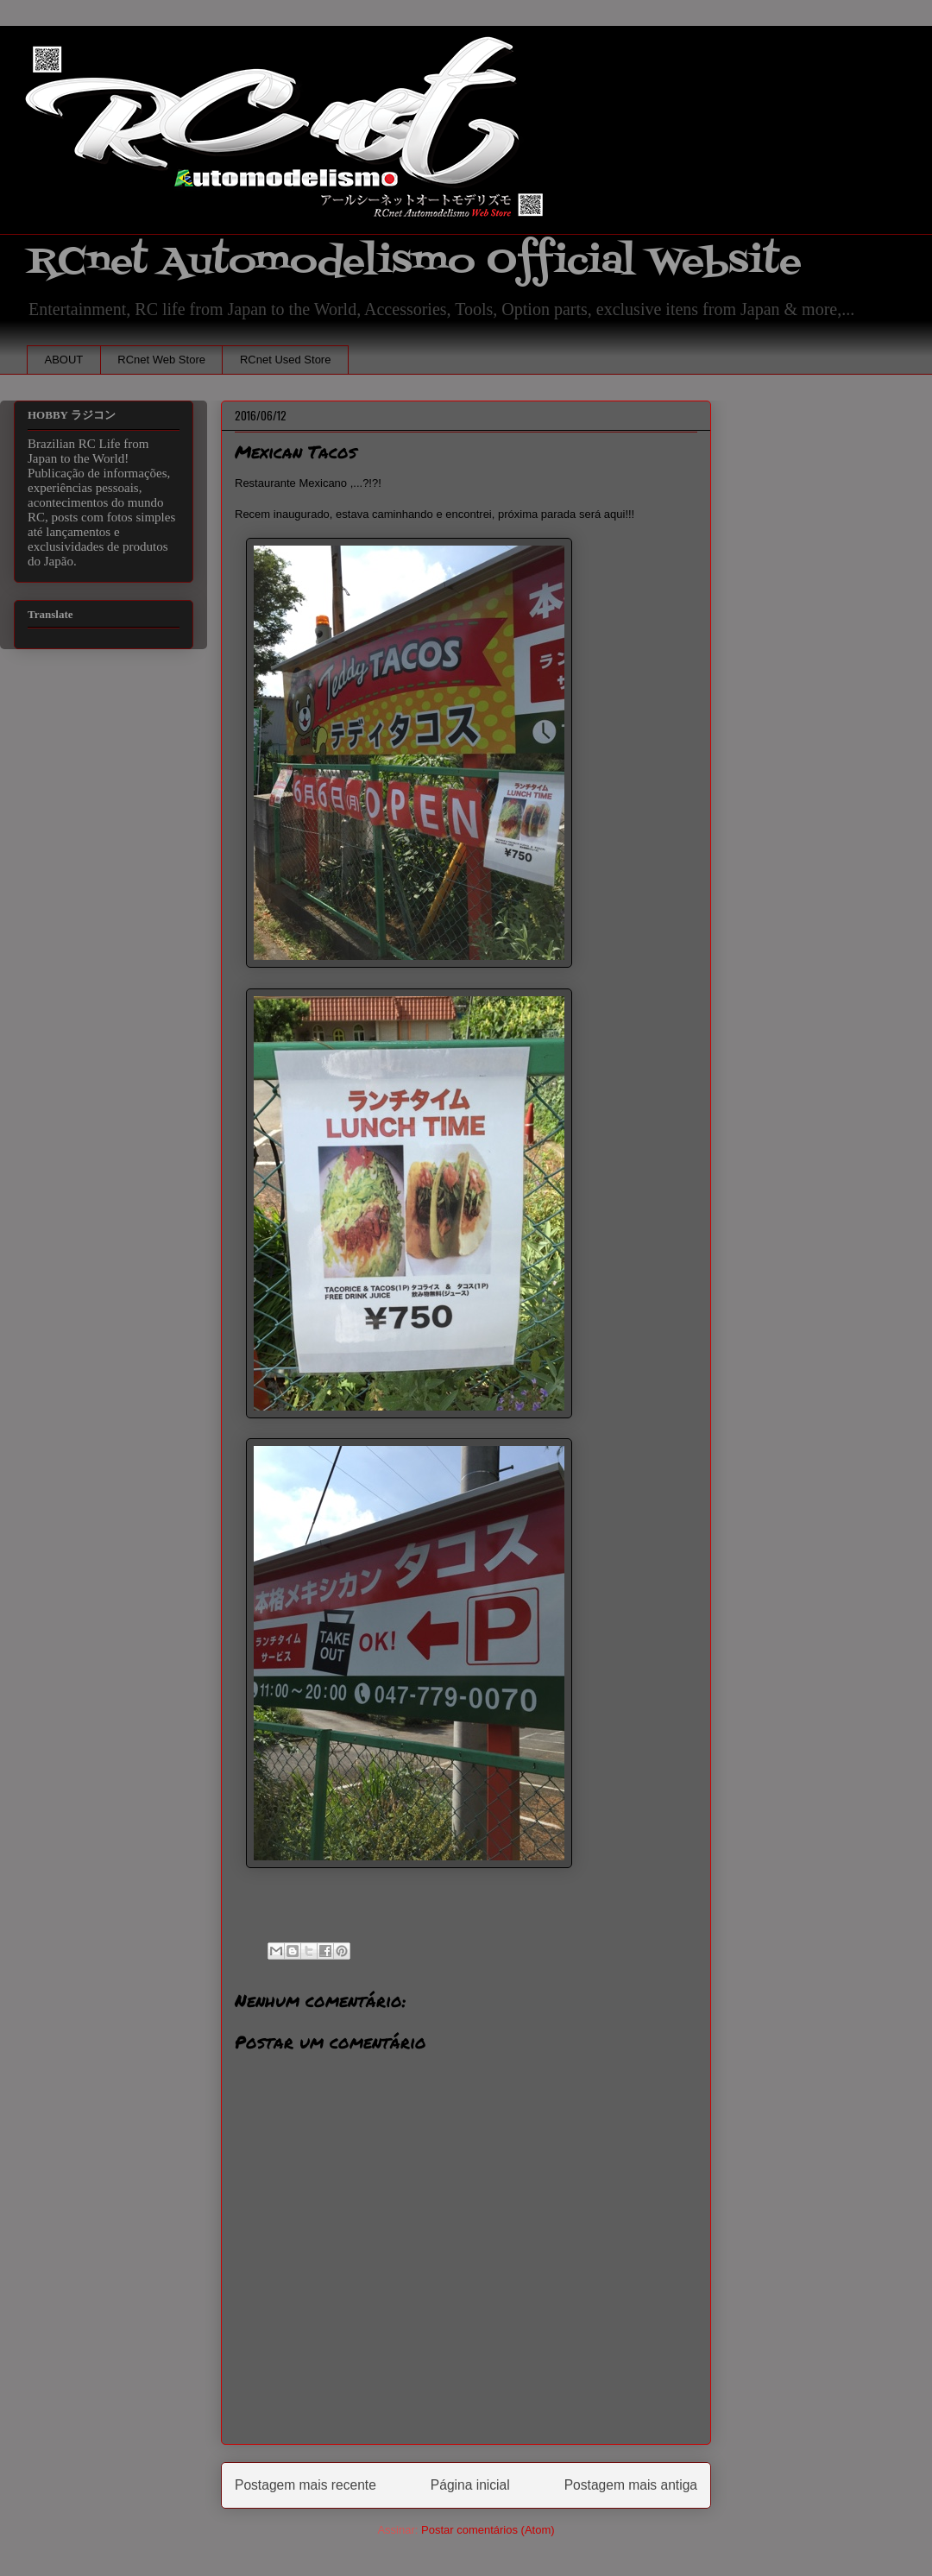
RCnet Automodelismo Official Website (414, 262)
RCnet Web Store (161, 359)
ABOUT (64, 359)
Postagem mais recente (305, 2485)
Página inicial (470, 2485)
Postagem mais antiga (630, 2485)
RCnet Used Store (285, 359)
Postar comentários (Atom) (488, 2529)
